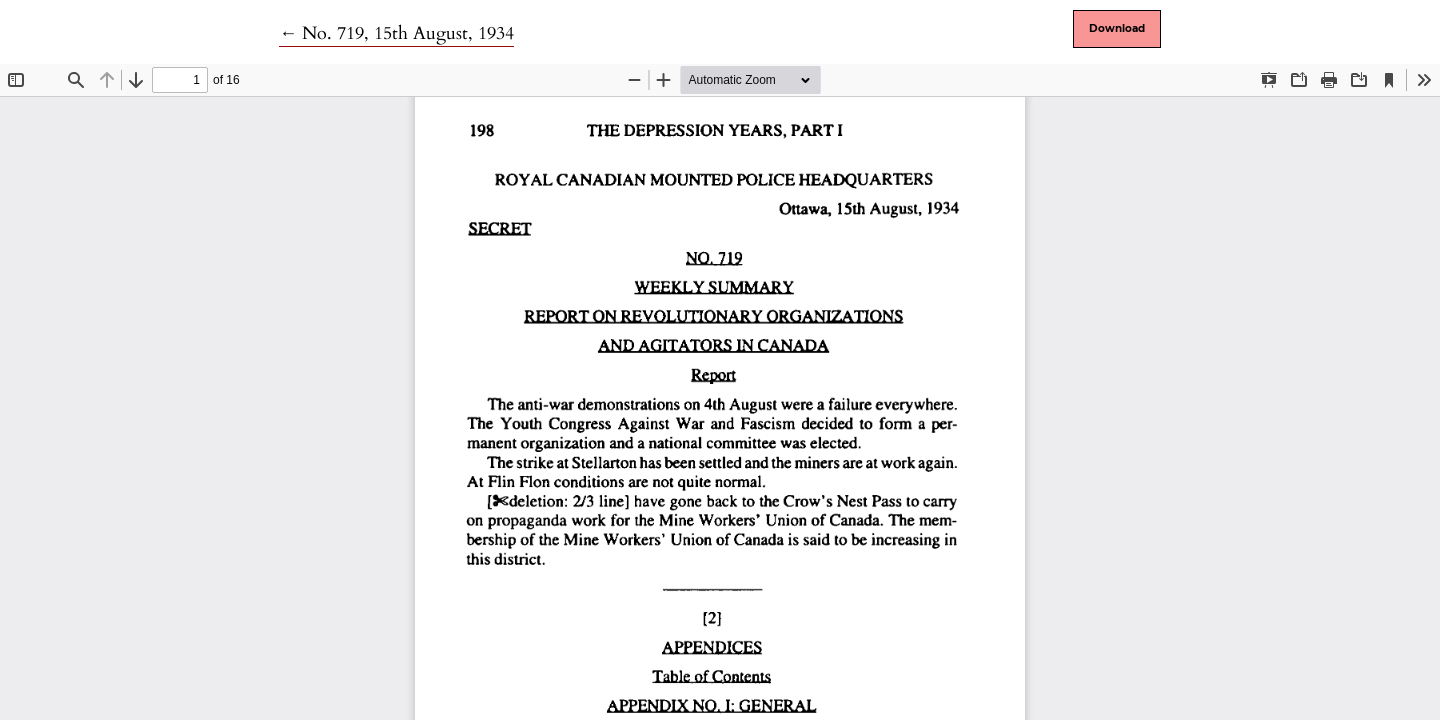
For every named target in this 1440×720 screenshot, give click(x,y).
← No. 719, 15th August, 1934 (396, 33)
